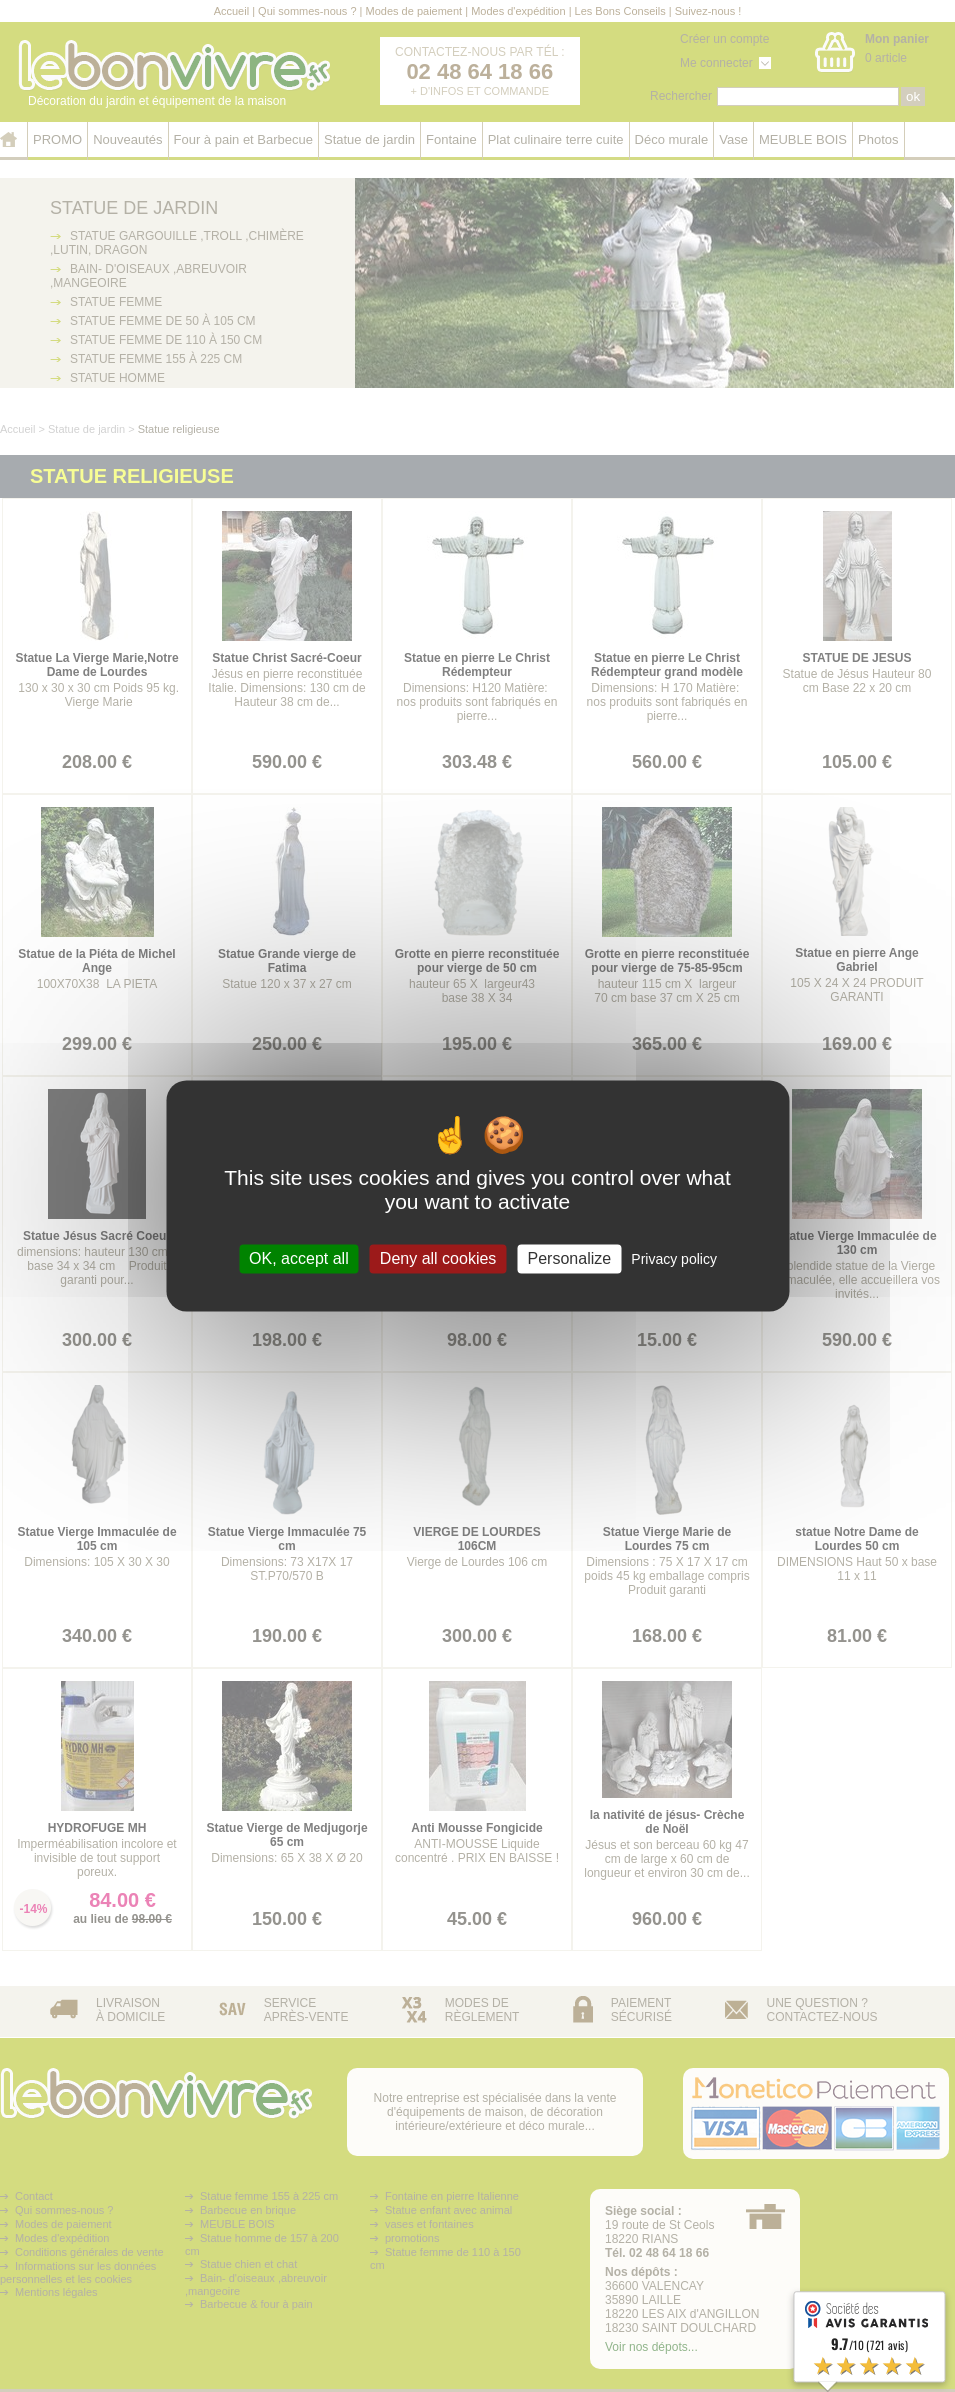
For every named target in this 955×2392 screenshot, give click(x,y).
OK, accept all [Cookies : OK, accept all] (299, 1258)
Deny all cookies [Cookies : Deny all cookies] (438, 1258)
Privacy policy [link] (674, 1259)
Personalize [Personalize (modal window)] (570, 1258)
